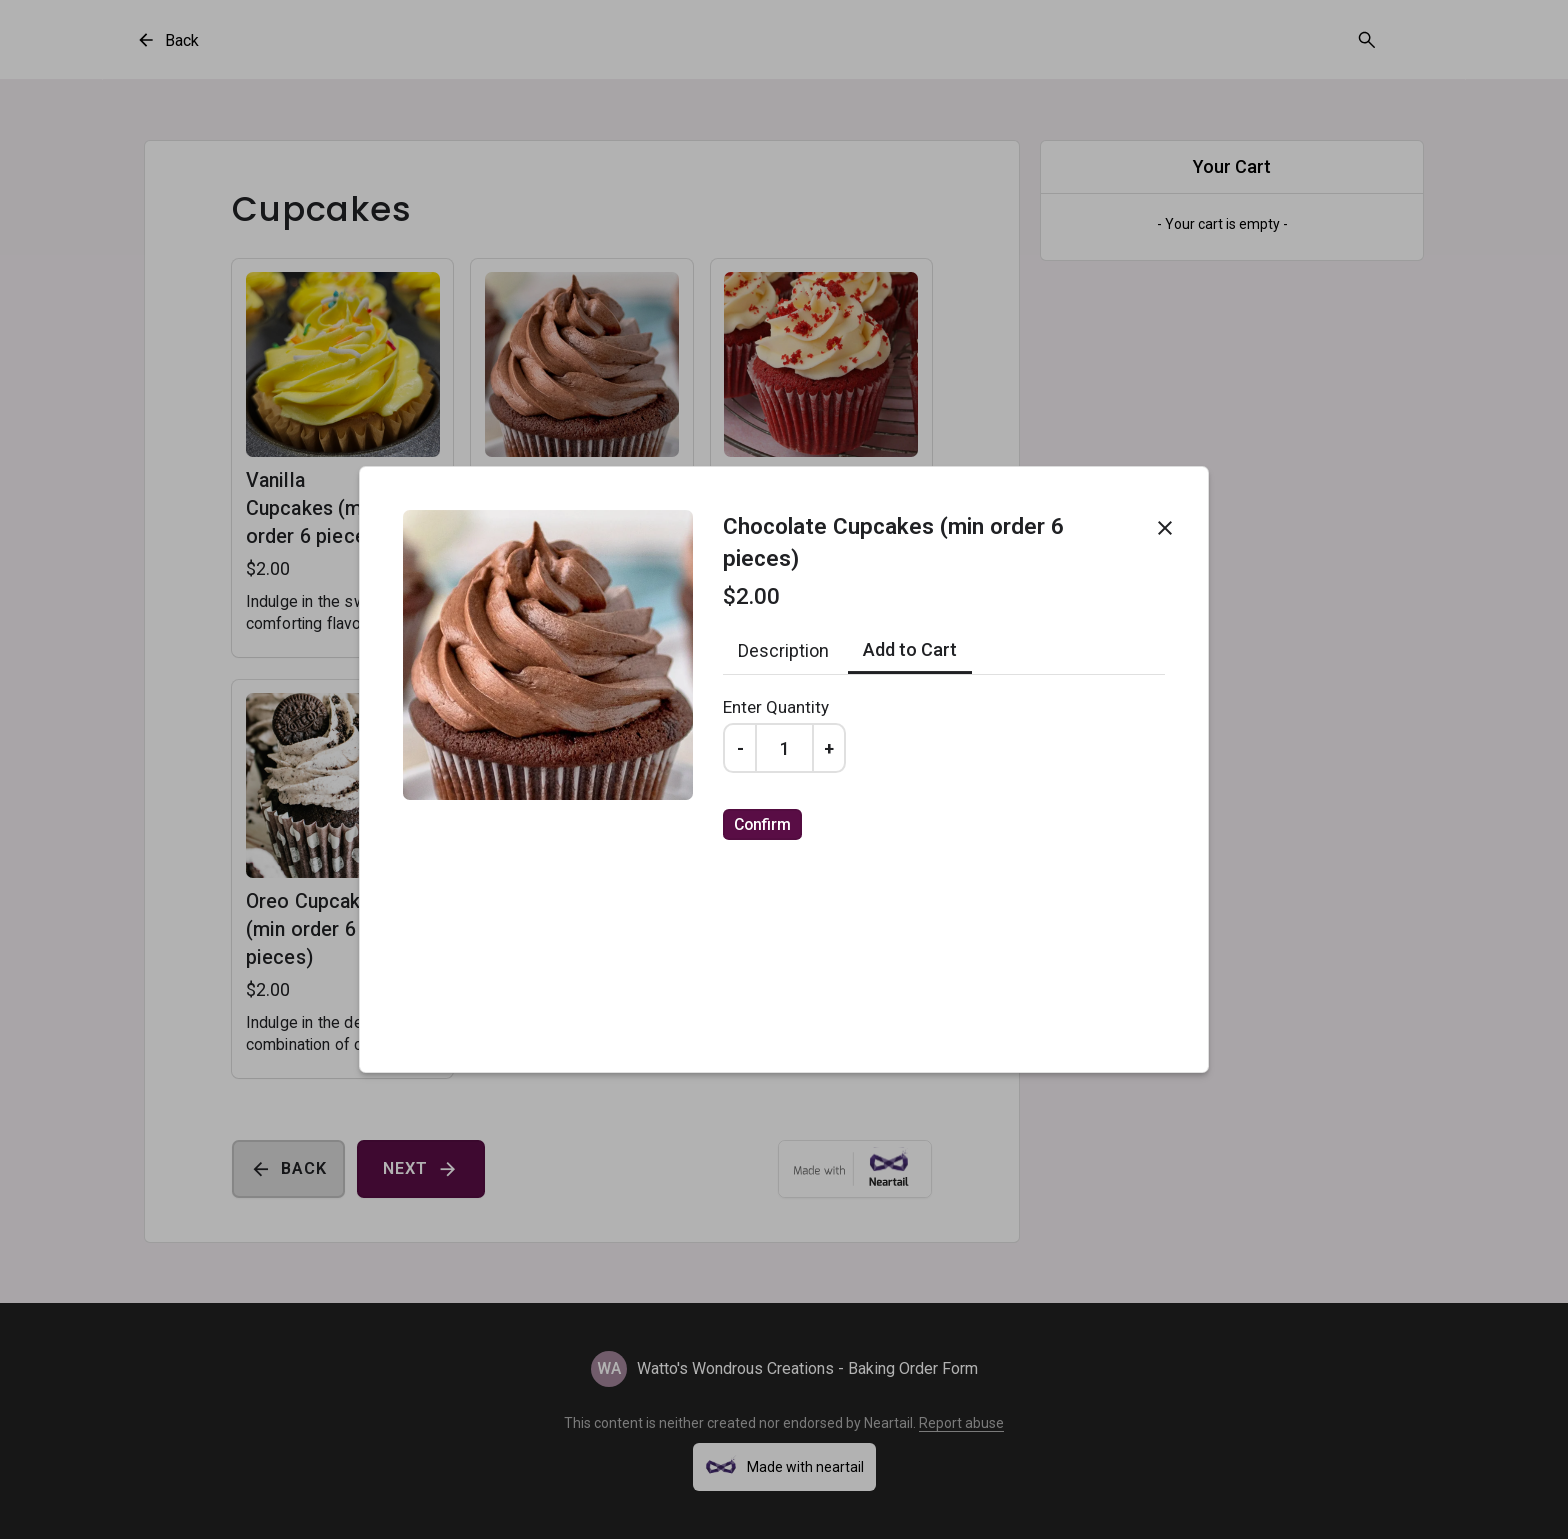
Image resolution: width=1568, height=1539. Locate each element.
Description (783, 650)
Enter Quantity (776, 707)
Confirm (762, 825)
